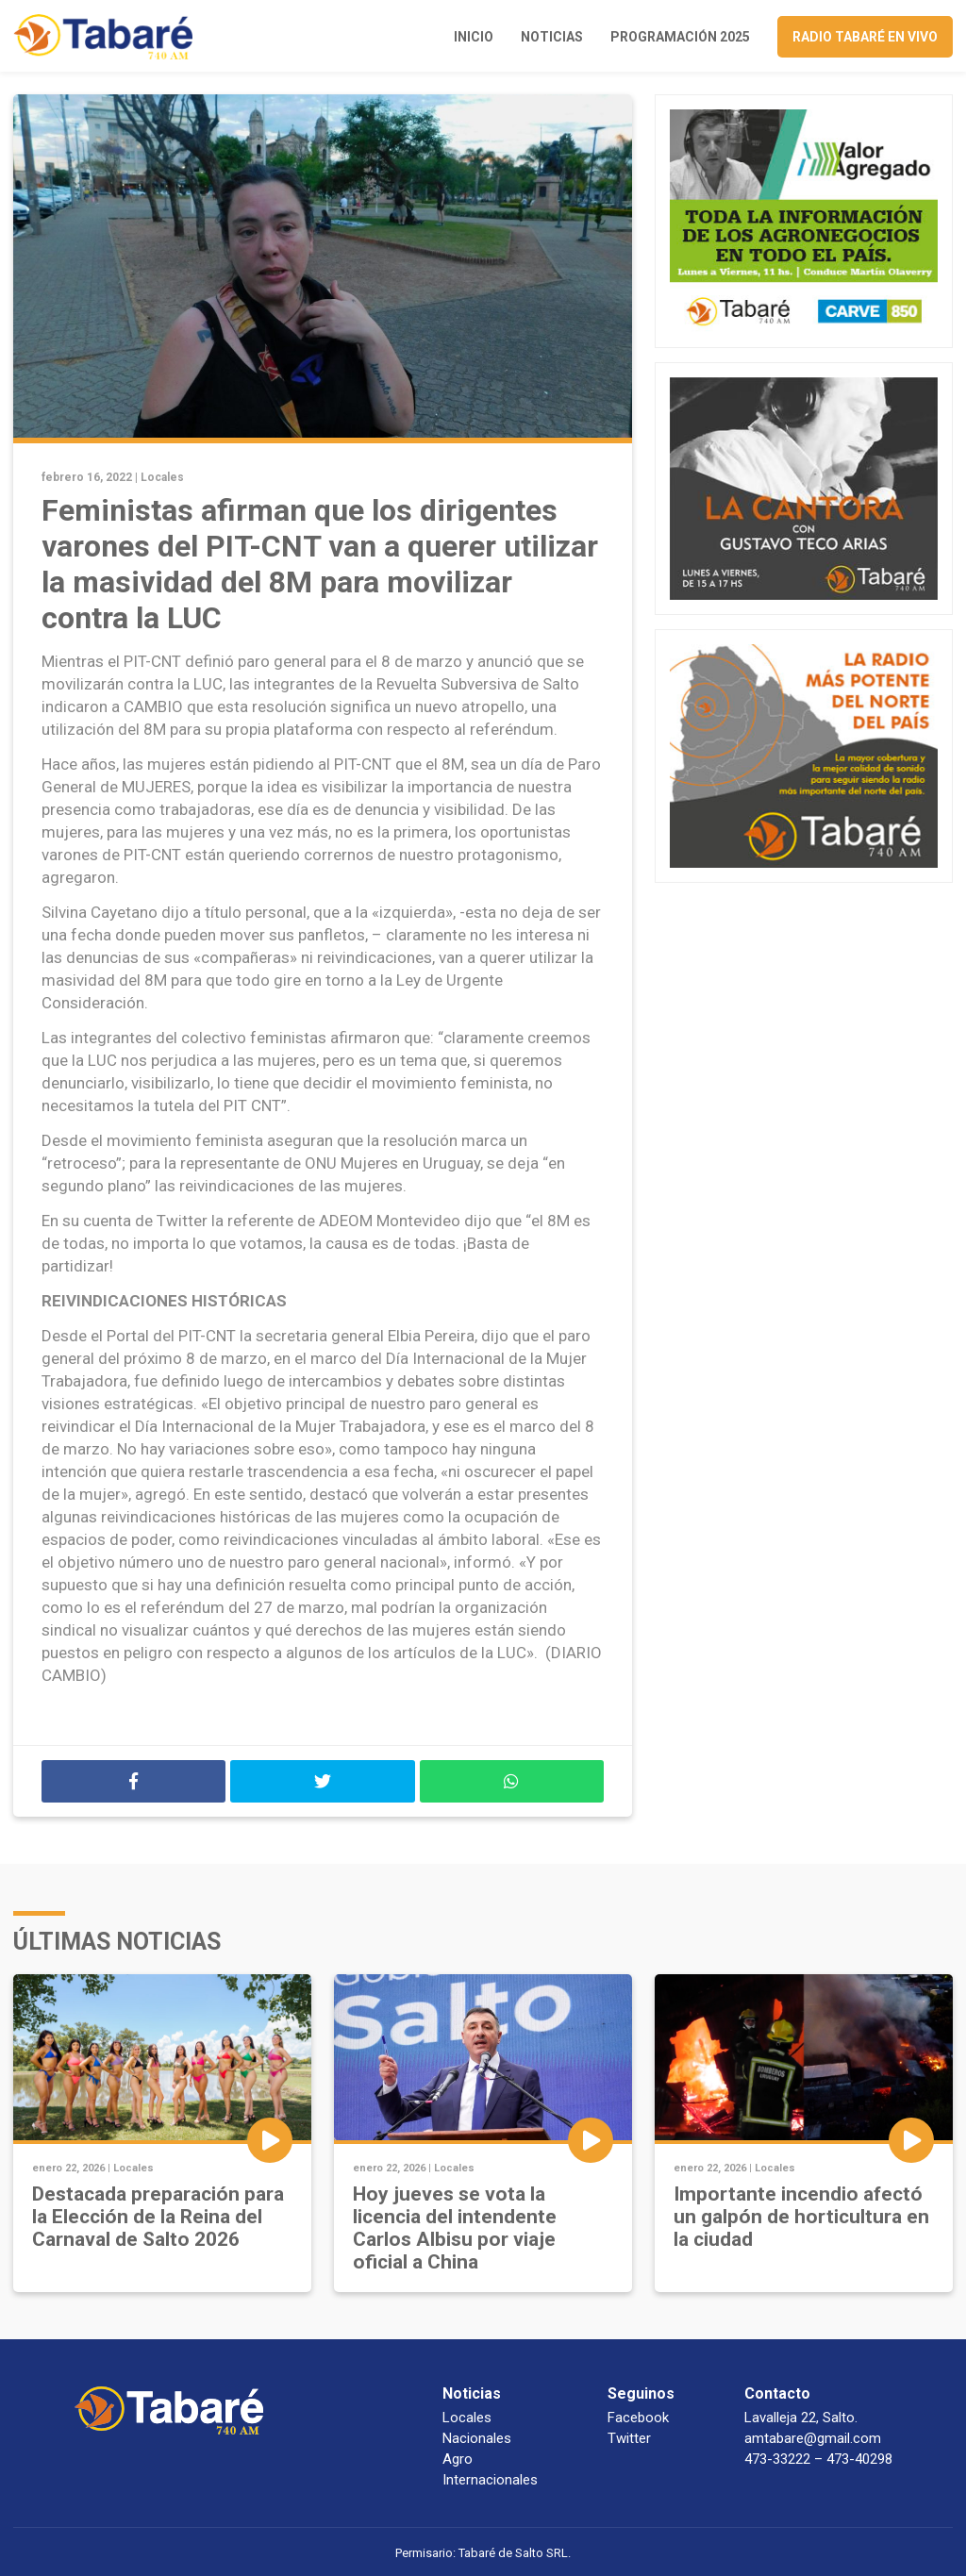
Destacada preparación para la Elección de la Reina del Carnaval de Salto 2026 (158, 2217)
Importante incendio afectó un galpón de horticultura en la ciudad (801, 2217)
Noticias (552, 36)
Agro (457, 2459)
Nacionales (476, 2438)
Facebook (638, 2417)
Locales (162, 477)
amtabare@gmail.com (812, 2438)
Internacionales (490, 2479)
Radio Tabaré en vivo (865, 36)
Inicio (473, 36)
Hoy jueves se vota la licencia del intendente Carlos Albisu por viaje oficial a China (455, 2228)
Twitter (629, 2438)
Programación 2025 (680, 36)
